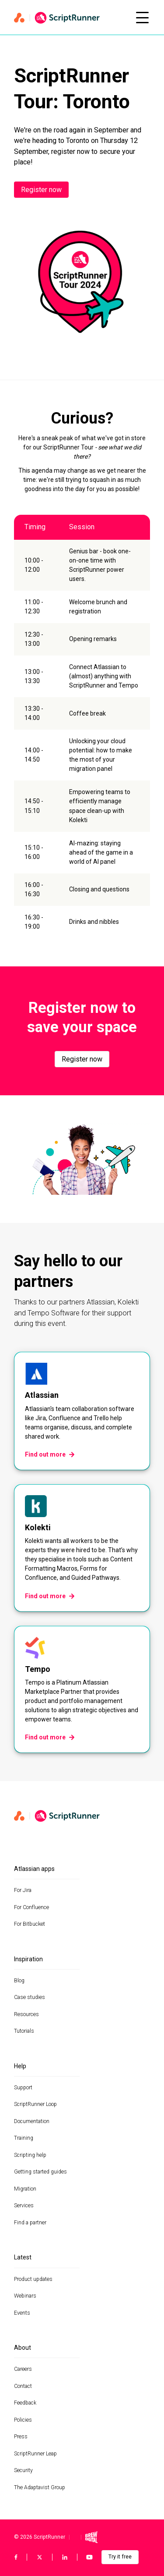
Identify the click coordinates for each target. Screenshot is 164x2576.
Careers (23, 2369)
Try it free (120, 2557)
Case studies (29, 1997)
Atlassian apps (34, 1868)
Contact (23, 2386)
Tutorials (24, 2031)
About (22, 2347)
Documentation (31, 2121)
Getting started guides (40, 2172)
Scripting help (30, 2155)
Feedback (25, 2403)
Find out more (50, 1454)
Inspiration (28, 1959)
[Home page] (70, 17)
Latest (22, 2257)
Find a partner (30, 2223)
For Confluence (31, 1907)
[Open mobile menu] (142, 17)
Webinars (25, 2296)
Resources (26, 2014)
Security (23, 2470)
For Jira (22, 1890)
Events (22, 2313)
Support (23, 2087)
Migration (25, 2189)
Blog (19, 1980)
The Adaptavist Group (39, 2487)
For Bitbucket (29, 1924)
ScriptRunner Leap (35, 2454)
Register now (41, 189)
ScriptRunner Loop (35, 2104)
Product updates (33, 2279)
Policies (23, 2420)
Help (20, 2066)
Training (23, 2138)
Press (21, 2436)
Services (24, 2205)
